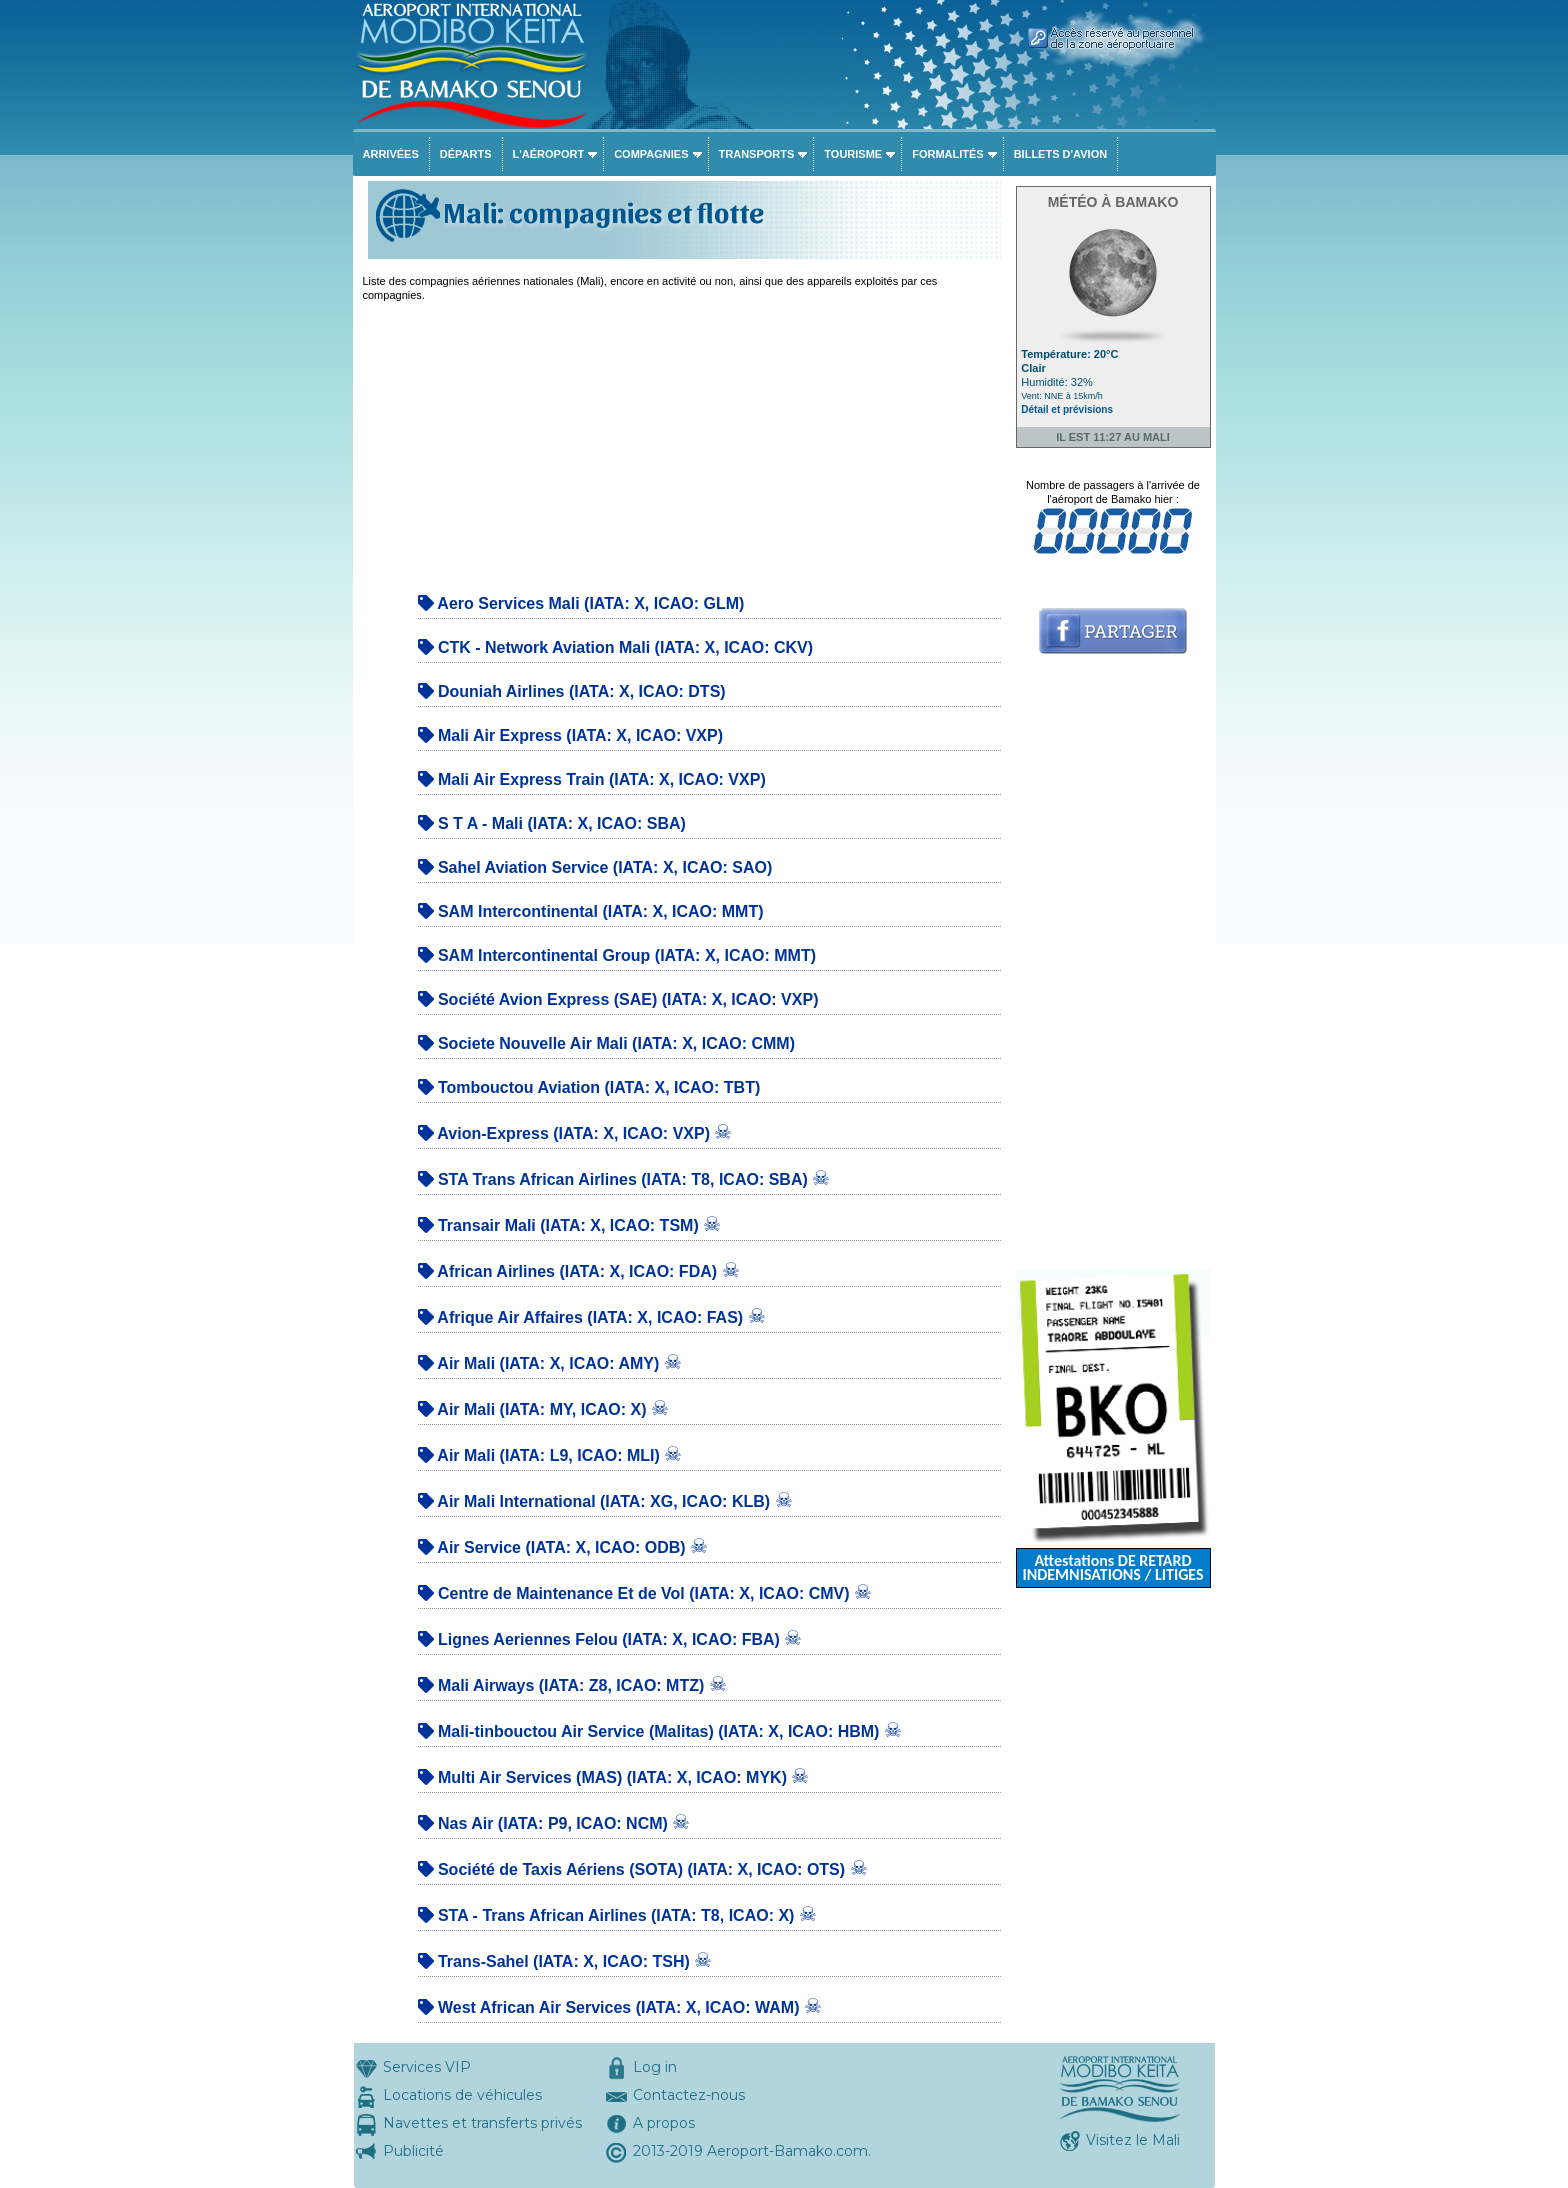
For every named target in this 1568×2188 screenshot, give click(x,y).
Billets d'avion (1060, 154)
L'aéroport (549, 154)
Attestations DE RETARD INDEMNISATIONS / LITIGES (1112, 1567)
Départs (466, 154)
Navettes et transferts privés (482, 2123)
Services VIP (427, 2067)
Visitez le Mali (1133, 2140)
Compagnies (651, 154)
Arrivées (391, 154)
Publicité (413, 2151)
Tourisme (853, 154)
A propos (664, 2123)
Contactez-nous (689, 2095)
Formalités (948, 154)
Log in (655, 2067)
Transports (757, 154)
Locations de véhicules (462, 2095)
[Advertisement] (682, 442)
